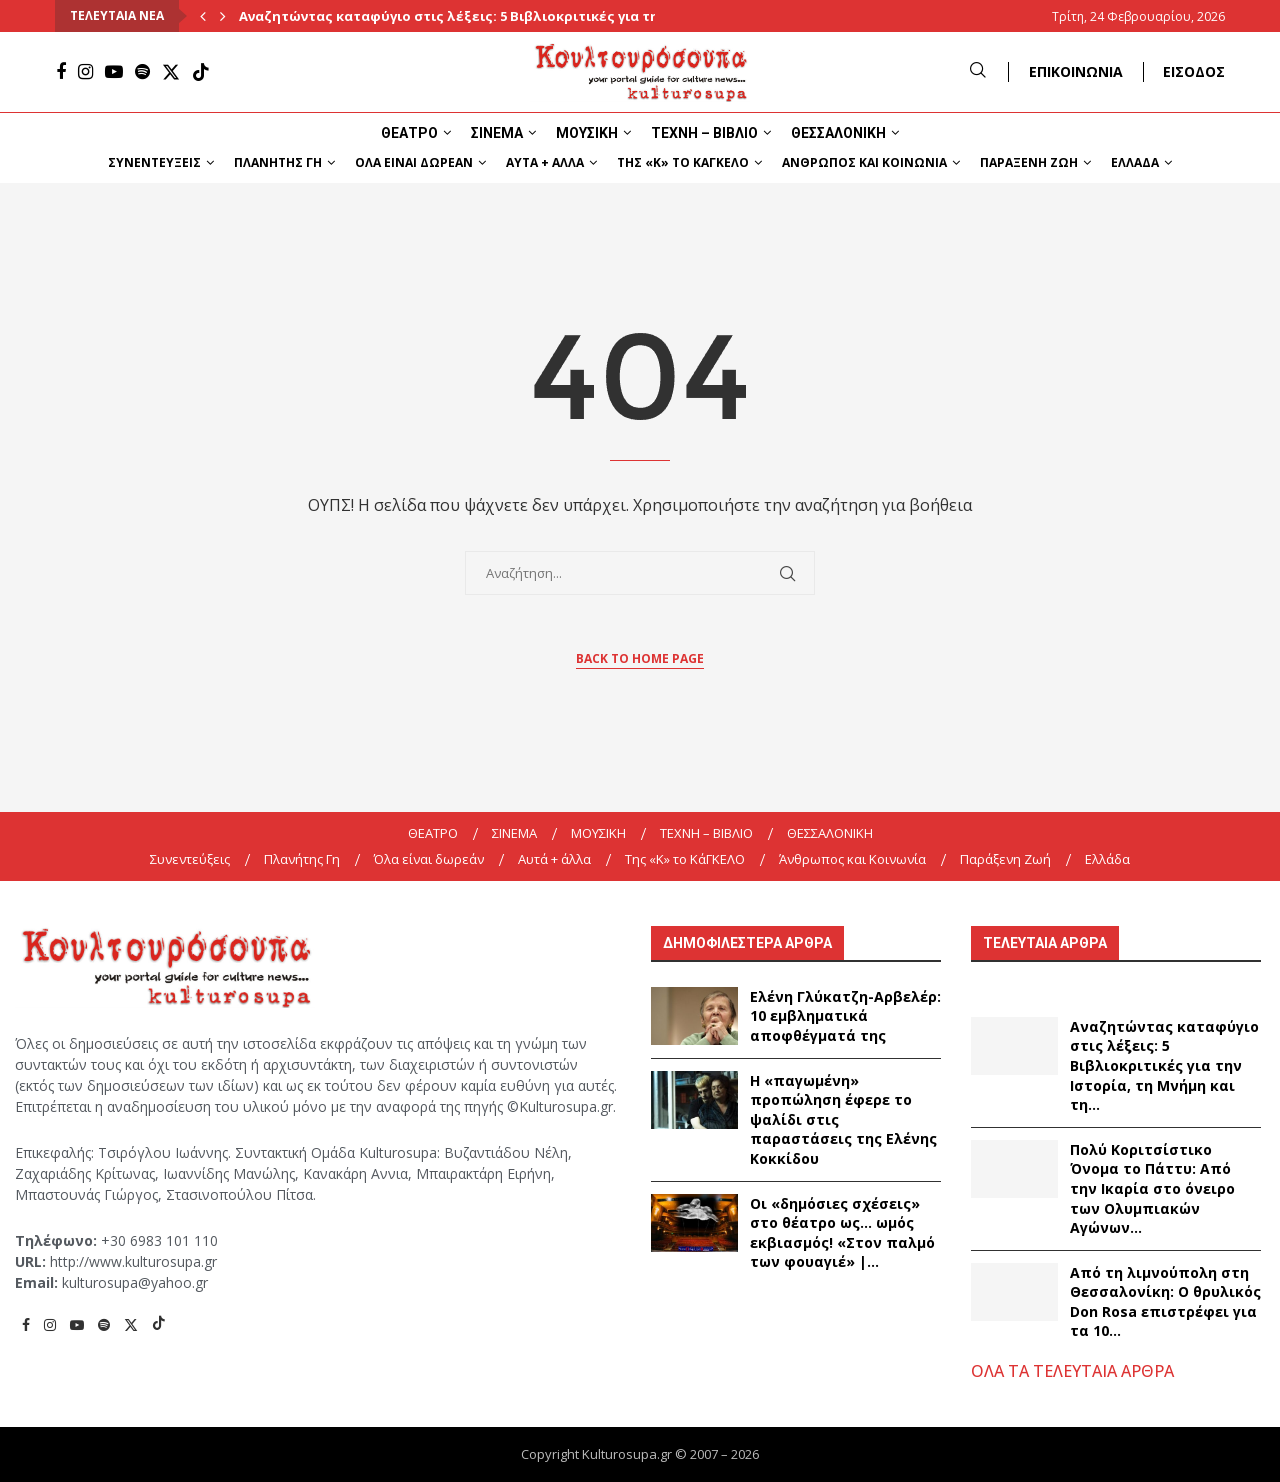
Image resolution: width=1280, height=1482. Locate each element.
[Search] (978, 71)
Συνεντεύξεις (154, 162)
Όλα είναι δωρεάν (414, 162)
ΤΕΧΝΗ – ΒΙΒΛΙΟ (704, 133)
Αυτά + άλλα (545, 162)
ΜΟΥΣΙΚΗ (587, 133)
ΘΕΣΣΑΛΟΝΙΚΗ (838, 133)
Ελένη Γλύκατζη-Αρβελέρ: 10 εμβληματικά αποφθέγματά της (845, 1016)
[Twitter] (171, 72)
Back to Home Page (640, 658)
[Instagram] (85, 72)
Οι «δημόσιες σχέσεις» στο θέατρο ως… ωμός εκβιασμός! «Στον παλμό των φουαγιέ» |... (842, 1233)
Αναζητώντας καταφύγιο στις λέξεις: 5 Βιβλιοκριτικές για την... (458, 16)
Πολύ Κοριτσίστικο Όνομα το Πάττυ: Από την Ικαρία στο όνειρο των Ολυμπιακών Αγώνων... (1152, 1188)
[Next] (223, 16)
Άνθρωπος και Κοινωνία (864, 162)
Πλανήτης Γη (278, 162)
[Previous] (203, 16)
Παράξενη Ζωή (1029, 162)
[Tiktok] (201, 72)
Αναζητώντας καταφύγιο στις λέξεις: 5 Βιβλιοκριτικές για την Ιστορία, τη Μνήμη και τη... (1164, 1065)
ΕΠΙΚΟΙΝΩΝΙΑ (1076, 71)
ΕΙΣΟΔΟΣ (1194, 71)
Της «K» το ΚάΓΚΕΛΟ (683, 162)
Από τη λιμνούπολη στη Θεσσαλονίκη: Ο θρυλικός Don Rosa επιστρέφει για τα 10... (1165, 1302)
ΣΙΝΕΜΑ (497, 133)
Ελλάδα (1135, 162)
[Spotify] (142, 72)
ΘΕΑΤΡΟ (409, 133)
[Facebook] (61, 72)
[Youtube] (114, 72)
